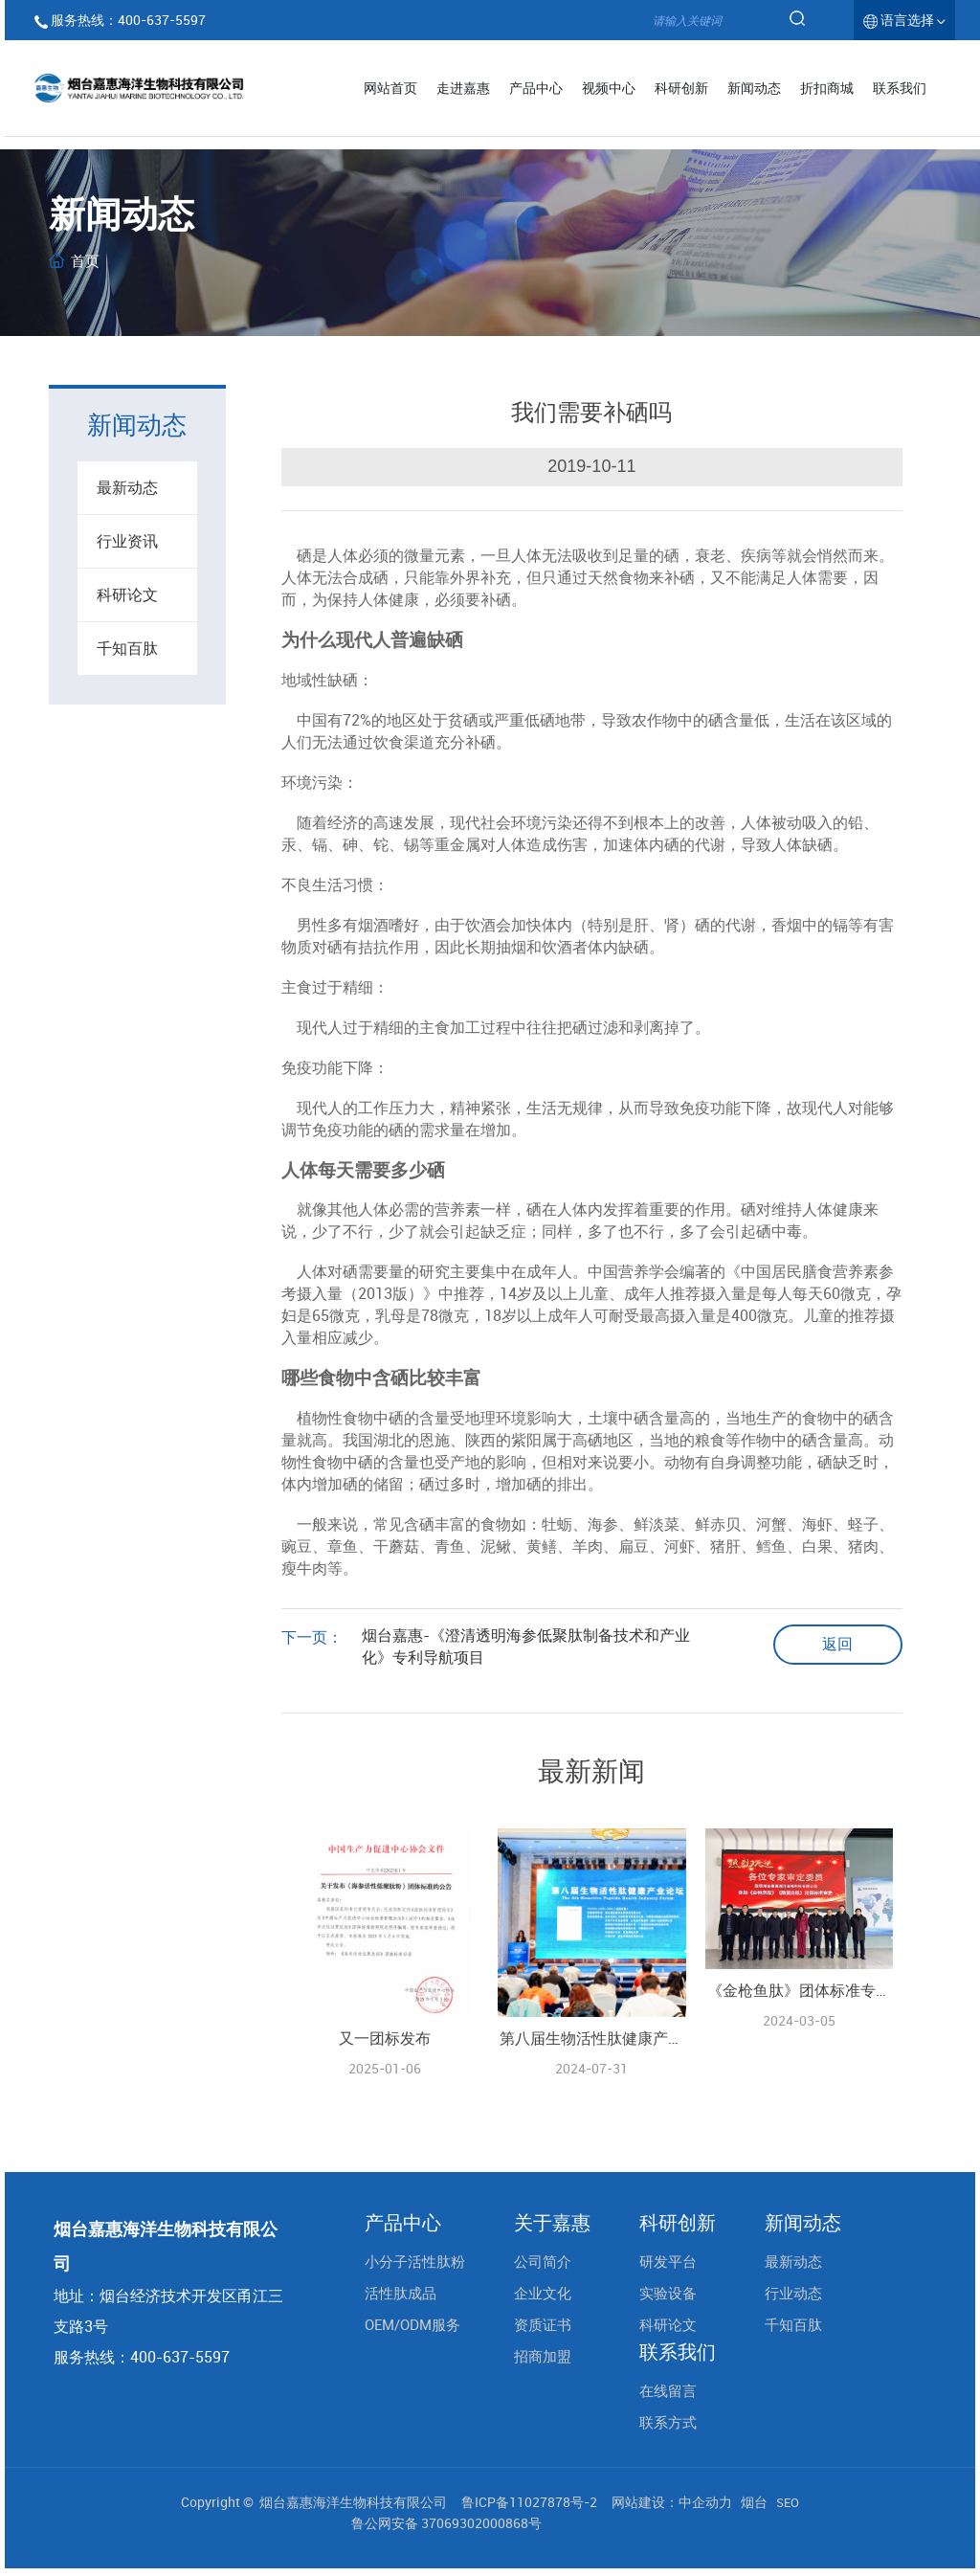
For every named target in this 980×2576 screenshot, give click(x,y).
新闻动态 (803, 2222)
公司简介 (542, 2261)
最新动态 (127, 487)
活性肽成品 (400, 2292)
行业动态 (793, 2292)
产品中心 (403, 2222)
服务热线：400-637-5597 (128, 20)
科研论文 (127, 594)
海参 (603, 1523)
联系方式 (668, 2421)
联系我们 (677, 2352)
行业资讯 (127, 540)
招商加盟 (542, 2355)
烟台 (754, 2502)
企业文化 (542, 2292)
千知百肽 (127, 648)
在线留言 (668, 2390)
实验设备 (668, 2292)
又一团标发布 (385, 2038)
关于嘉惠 (552, 2222)
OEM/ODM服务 (412, 2324)
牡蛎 (557, 1523)
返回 (837, 1643)
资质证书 (542, 2324)
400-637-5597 (180, 2356)
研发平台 (668, 2261)
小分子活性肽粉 (415, 2261)
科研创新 (677, 2222)
